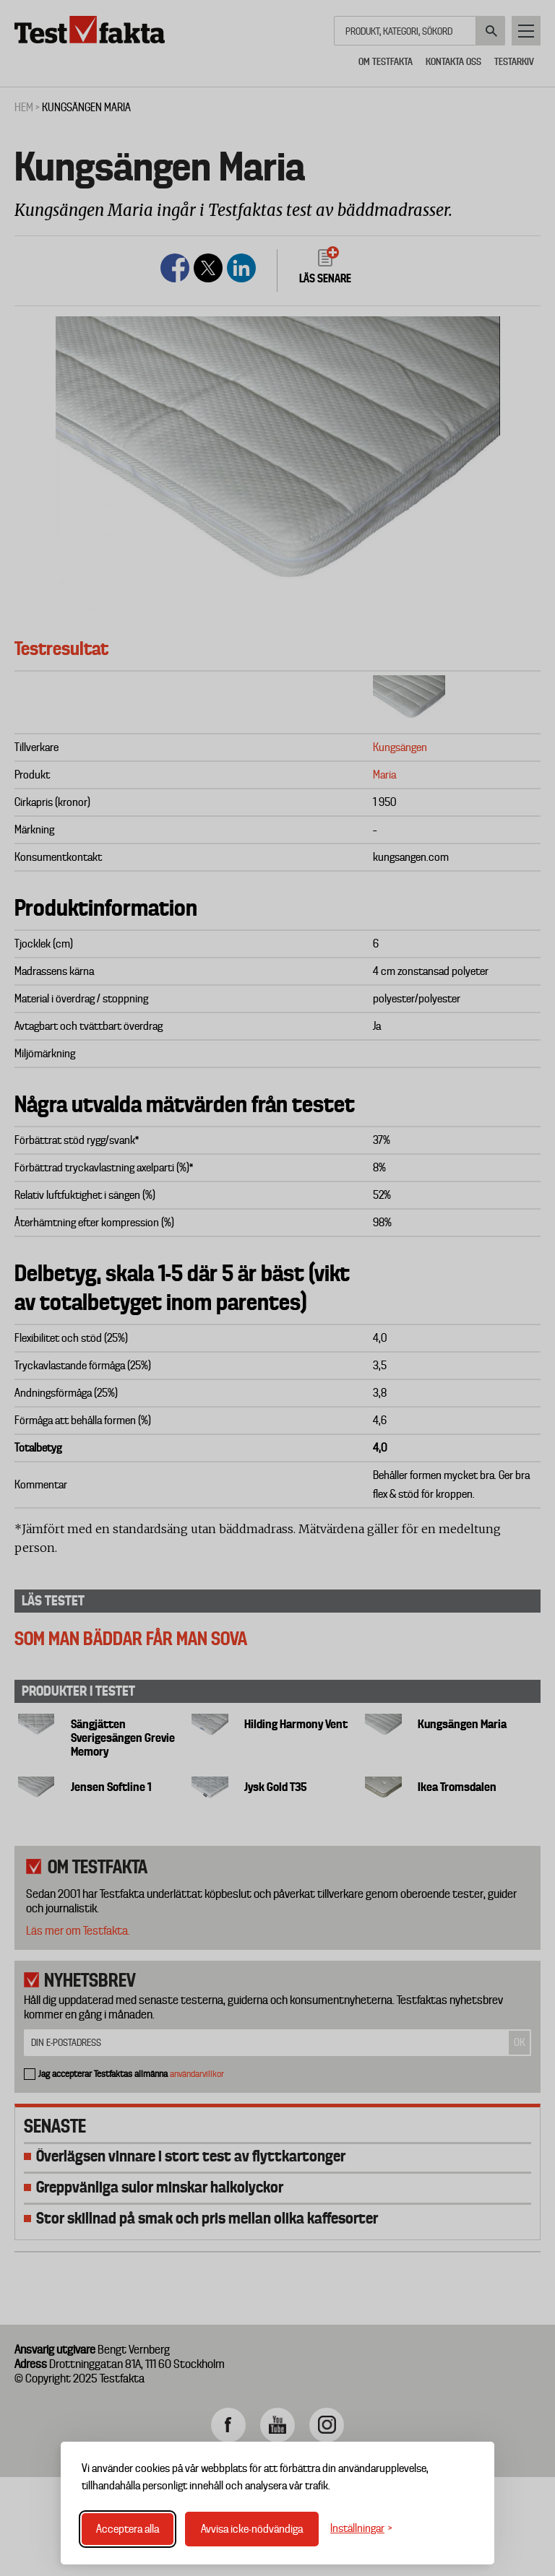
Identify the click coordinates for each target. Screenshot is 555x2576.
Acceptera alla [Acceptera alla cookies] (127, 2529)
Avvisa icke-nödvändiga (252, 2529)
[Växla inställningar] (361, 2529)
